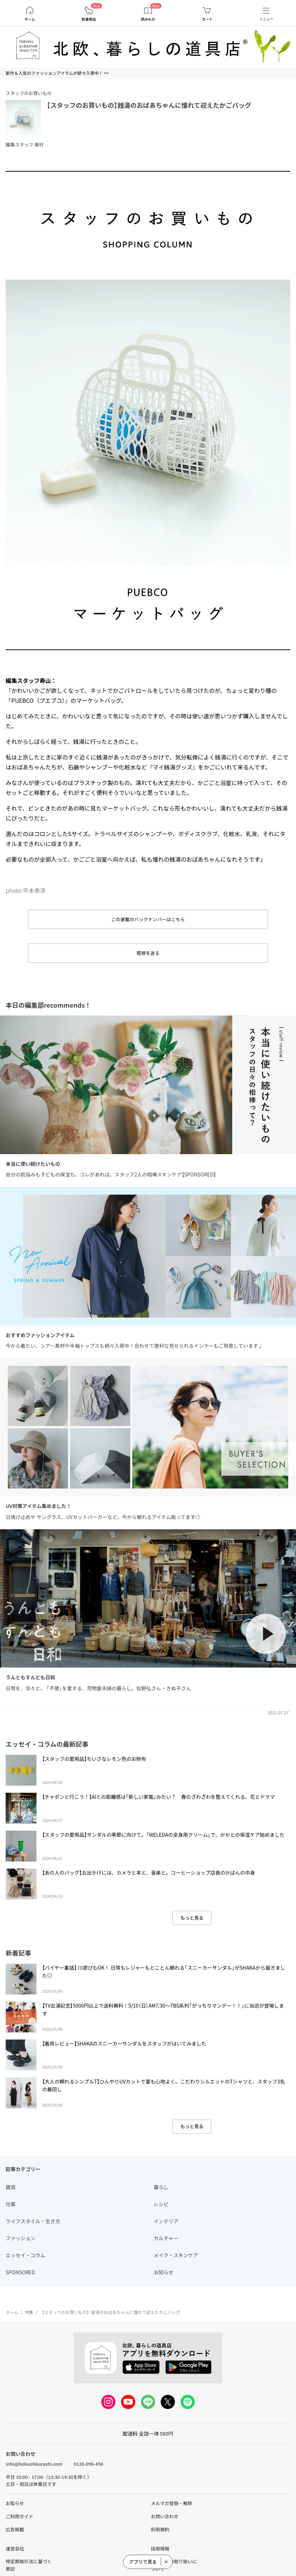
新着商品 (89, 19)
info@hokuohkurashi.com (34, 2463)
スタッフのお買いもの (29, 93)
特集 (29, 2312)
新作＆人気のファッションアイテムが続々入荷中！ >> (57, 73)
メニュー (266, 19)
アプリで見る (142, 2561)
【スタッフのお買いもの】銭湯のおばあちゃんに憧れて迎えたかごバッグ (149, 105)
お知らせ (15, 2503)
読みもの (148, 19)
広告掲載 (15, 2529)
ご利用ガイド (19, 2516)
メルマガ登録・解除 (171, 2503)
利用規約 (160, 2529)
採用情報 (160, 2548)
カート (207, 19)
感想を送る (147, 953)
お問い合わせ (164, 2516)
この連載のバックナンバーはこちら (148, 919)
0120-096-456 (88, 2463)
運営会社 (15, 2548)
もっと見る (191, 1917)
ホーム (29, 19)
